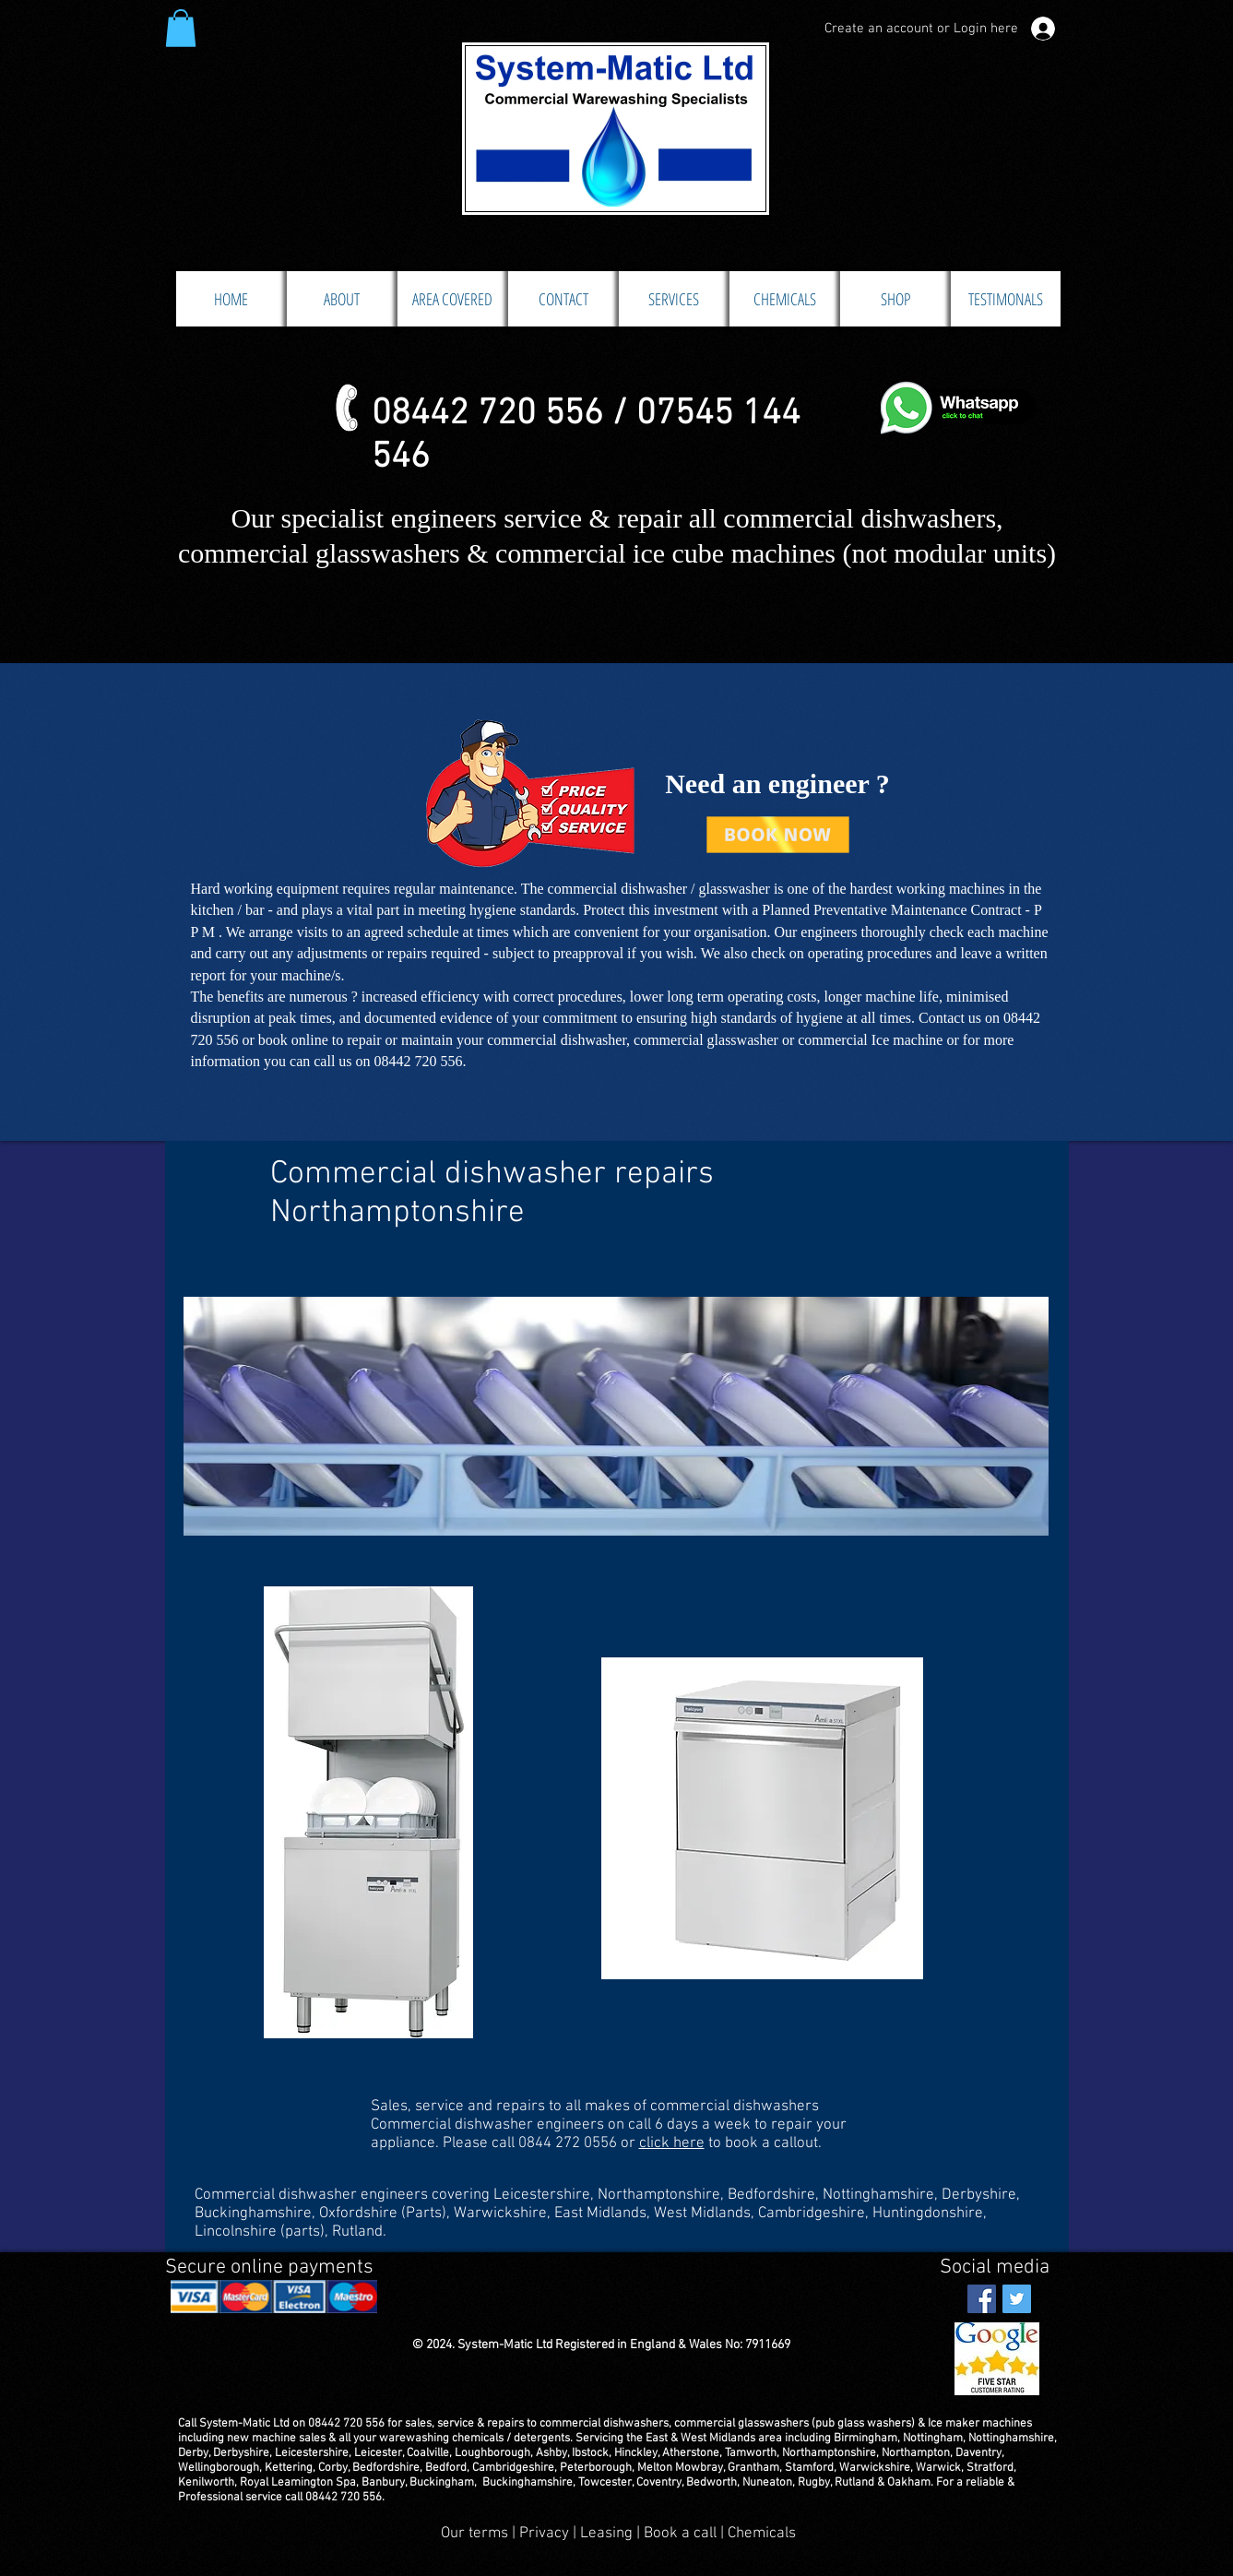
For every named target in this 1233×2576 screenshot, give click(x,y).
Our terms (474, 2533)
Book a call (682, 2533)
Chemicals (762, 2533)
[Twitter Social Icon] (1016, 2299)
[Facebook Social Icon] (981, 2299)
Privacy (546, 2533)
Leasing (606, 2533)
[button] (180, 28)
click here (672, 2143)
